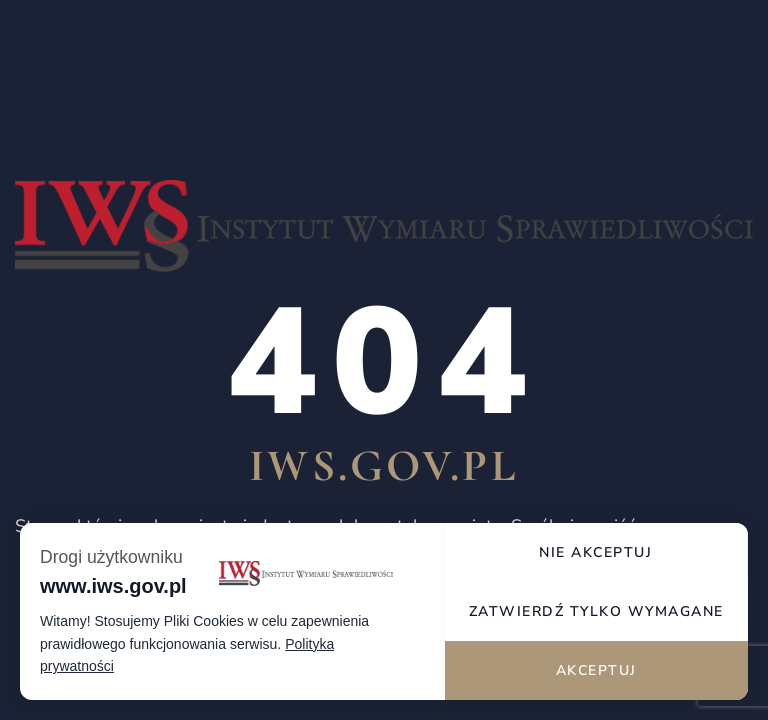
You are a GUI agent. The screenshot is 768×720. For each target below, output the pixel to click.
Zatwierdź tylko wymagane (596, 611)
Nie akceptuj (595, 552)
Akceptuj (596, 670)
